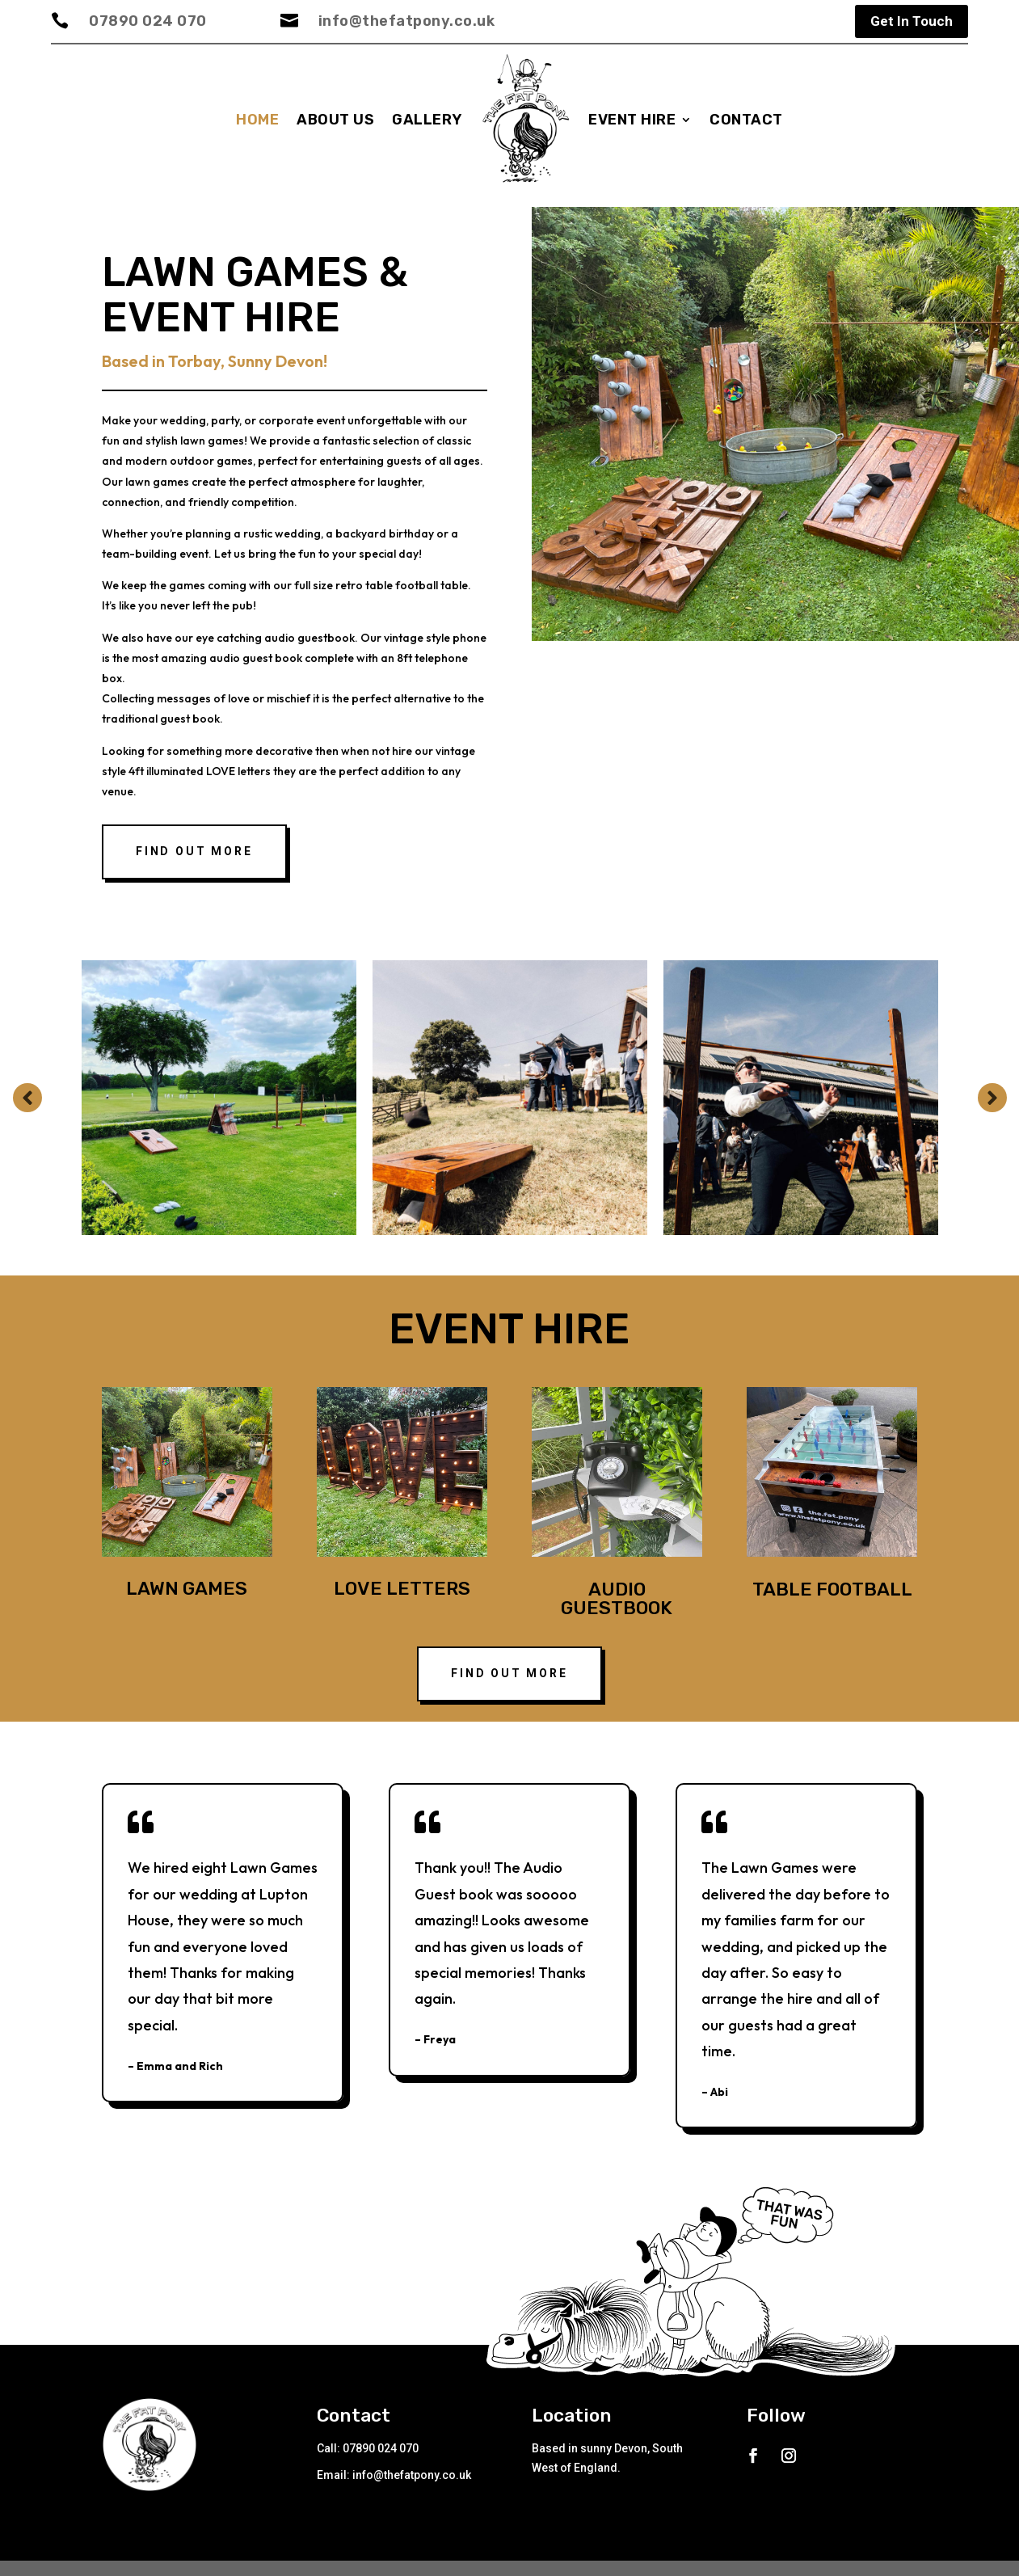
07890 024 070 (148, 21)
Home (257, 120)
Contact (746, 120)
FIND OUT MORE (509, 1681)
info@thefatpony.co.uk (406, 21)
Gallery (427, 120)
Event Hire (632, 120)
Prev (27, 1105)
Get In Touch (911, 21)
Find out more (194, 859)
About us (335, 120)
